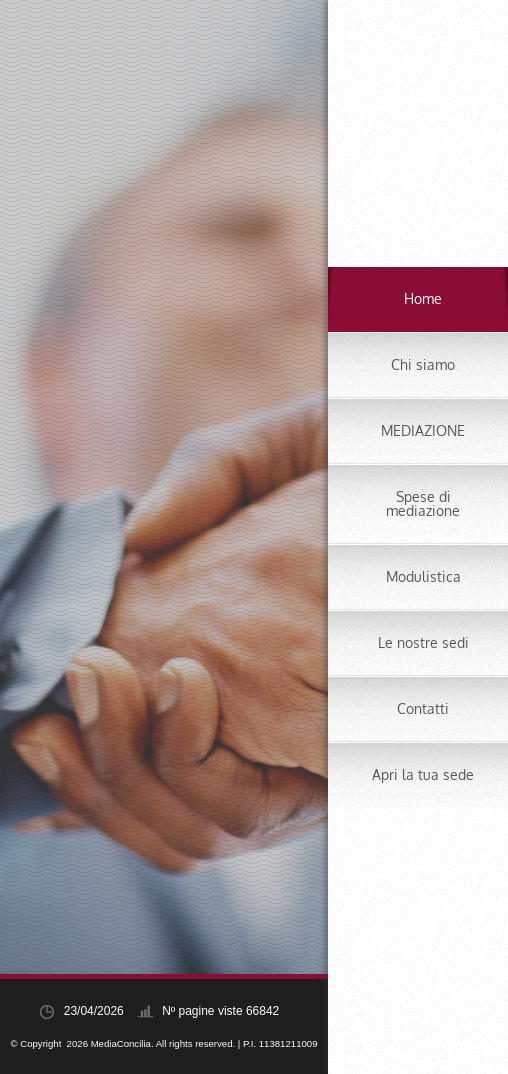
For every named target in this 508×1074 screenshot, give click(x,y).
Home (423, 298)
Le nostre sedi (423, 642)
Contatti (423, 708)
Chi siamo (423, 364)
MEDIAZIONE (423, 430)
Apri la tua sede (423, 774)
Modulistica (423, 576)
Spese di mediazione (423, 503)
